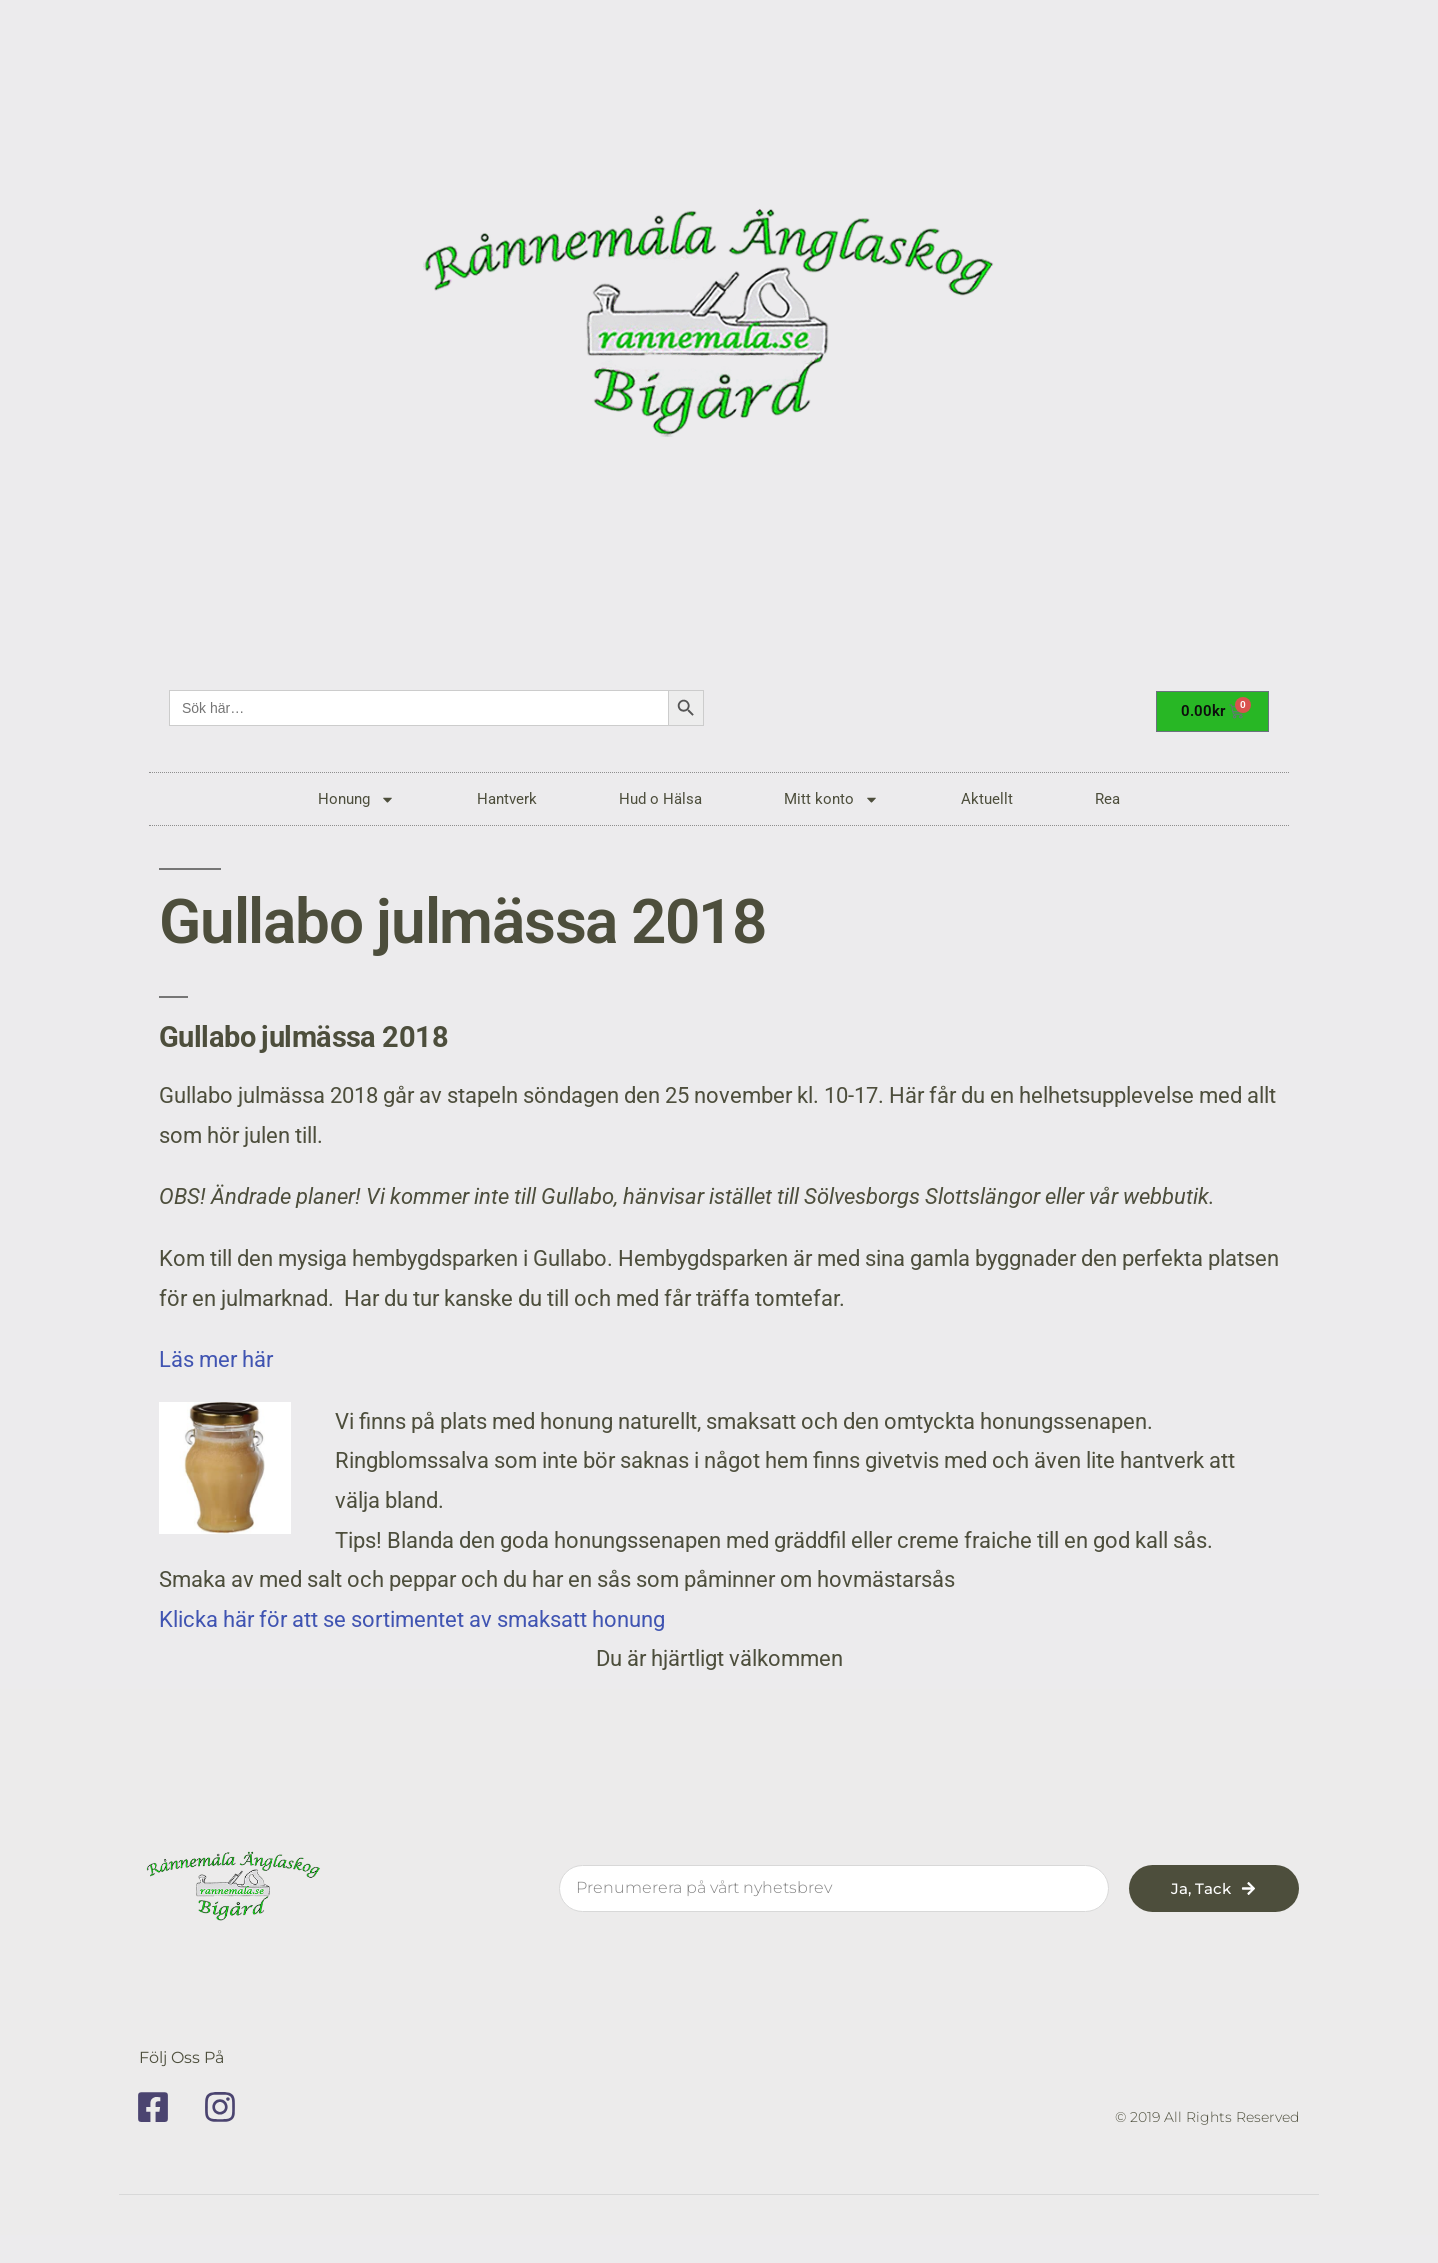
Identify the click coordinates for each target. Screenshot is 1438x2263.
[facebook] (160, 2107)
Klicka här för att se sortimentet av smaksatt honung (412, 1619)
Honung (356, 799)
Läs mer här (223, 1359)
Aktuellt (987, 799)
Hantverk (507, 799)
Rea (1107, 799)
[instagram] (227, 2107)
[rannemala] (719, 330)
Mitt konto (831, 799)
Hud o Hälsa (660, 799)
